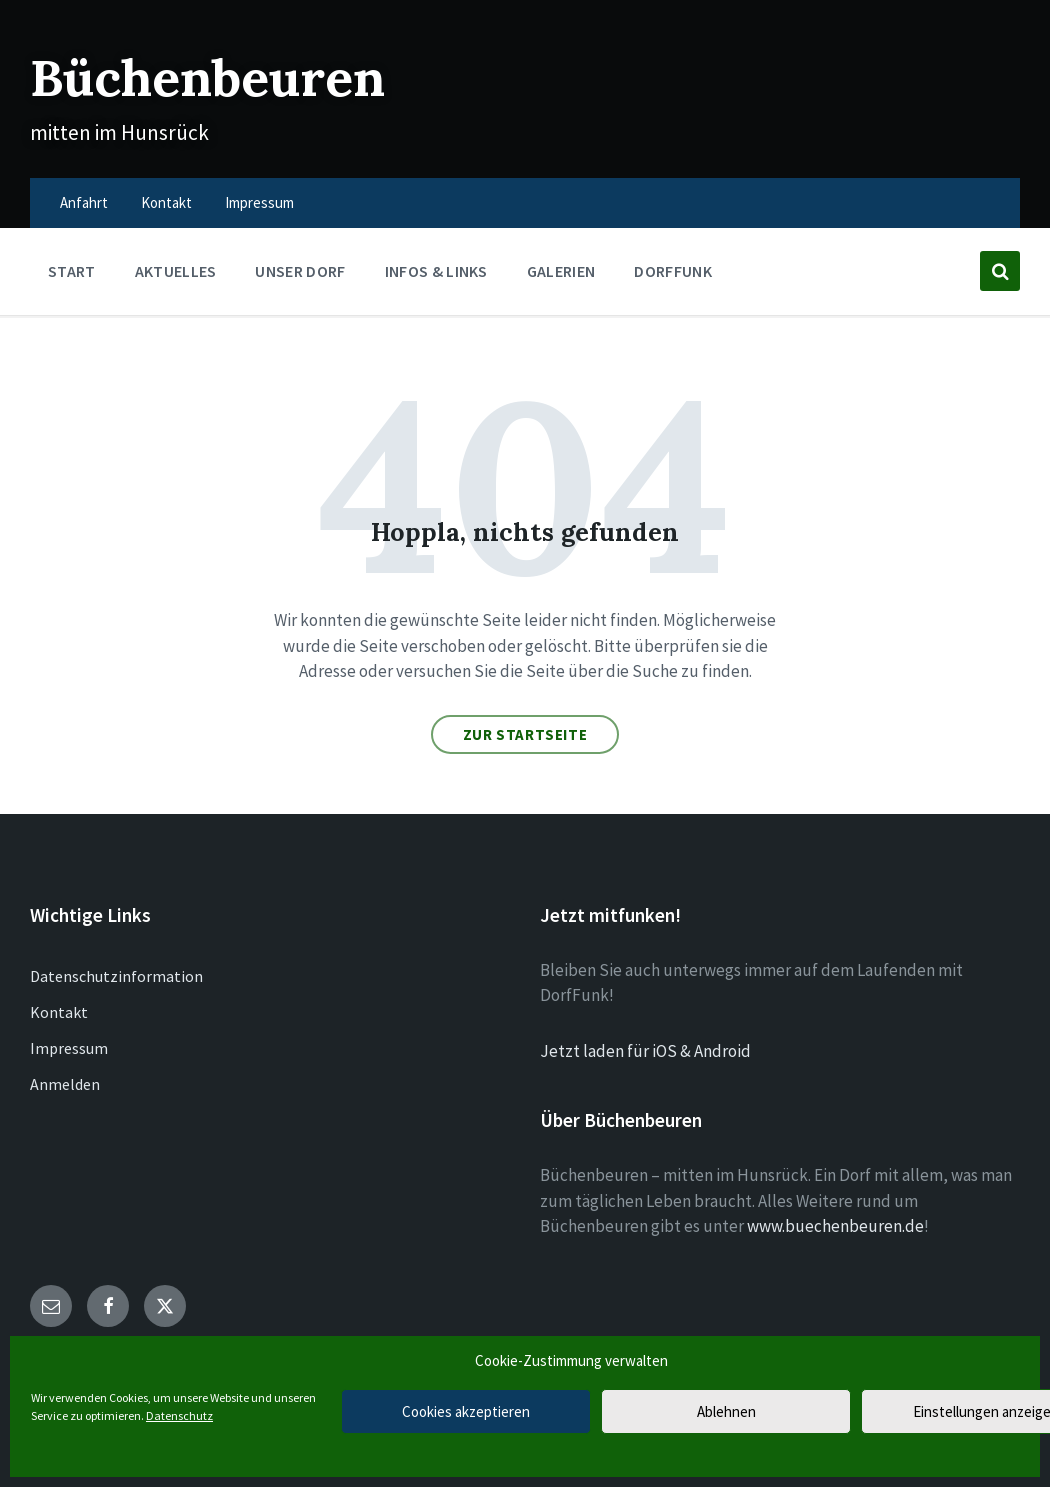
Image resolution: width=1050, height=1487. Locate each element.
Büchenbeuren (207, 77)
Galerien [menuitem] (561, 271)
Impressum (69, 1048)
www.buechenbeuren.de (835, 1226)
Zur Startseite (525, 734)
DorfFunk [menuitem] (673, 271)
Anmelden (65, 1084)
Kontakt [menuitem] (166, 202)
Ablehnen (726, 1411)
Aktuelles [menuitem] (176, 271)
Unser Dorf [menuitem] (300, 271)
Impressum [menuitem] (259, 202)
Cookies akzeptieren (466, 1411)
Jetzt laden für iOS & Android (645, 1051)
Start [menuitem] (72, 271)
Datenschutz (179, 1415)
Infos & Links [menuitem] (436, 271)
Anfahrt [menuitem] (84, 202)
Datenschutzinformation (116, 976)
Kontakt (59, 1012)
